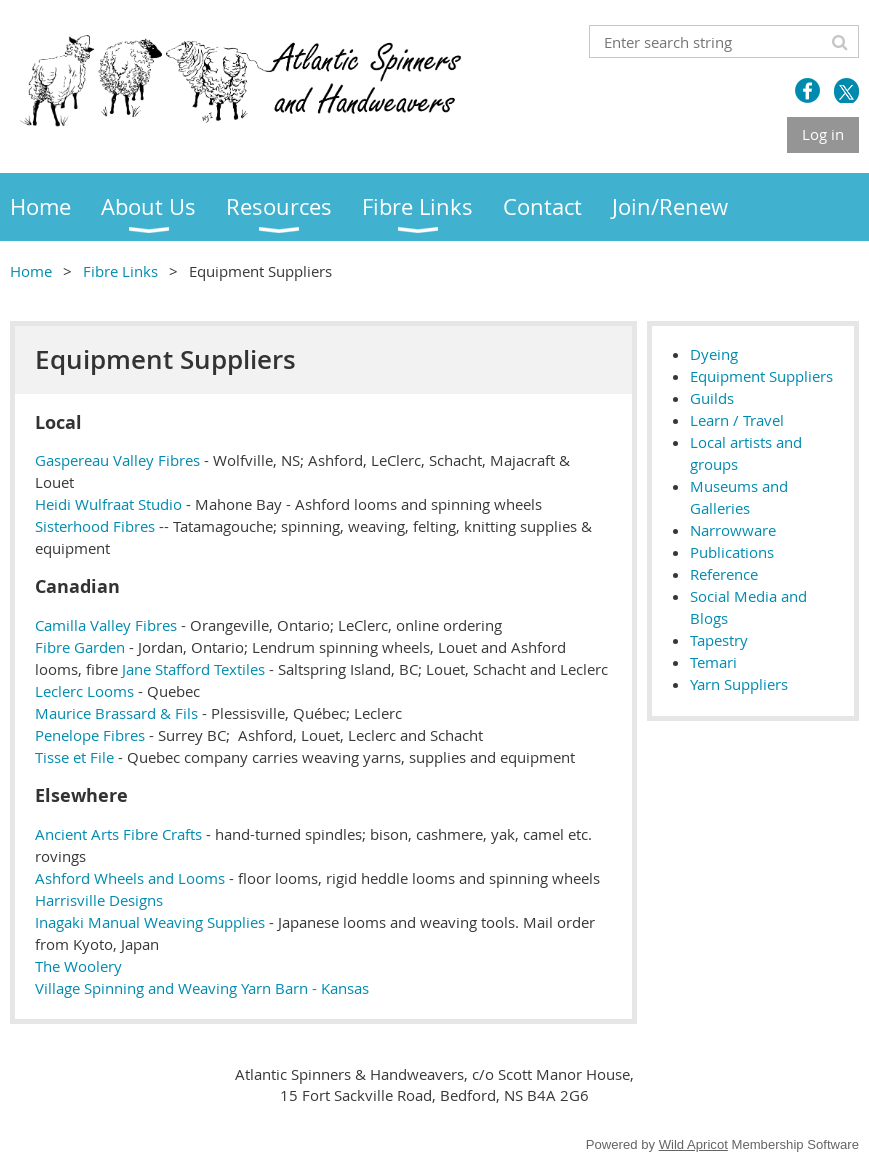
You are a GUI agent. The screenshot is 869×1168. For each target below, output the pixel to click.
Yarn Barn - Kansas (305, 988)
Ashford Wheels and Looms (130, 878)
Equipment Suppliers (761, 376)
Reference (724, 574)
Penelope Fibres (90, 735)
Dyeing (714, 354)
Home (31, 271)
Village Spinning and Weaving (136, 988)
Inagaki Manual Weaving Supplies (150, 922)
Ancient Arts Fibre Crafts (118, 834)
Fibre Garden (80, 647)
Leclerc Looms (84, 691)
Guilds (712, 398)
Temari (713, 662)
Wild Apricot (693, 1144)
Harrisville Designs (99, 900)
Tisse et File (74, 757)
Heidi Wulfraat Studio (108, 504)
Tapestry (719, 640)
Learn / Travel (737, 420)
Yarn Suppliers (739, 684)
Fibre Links (120, 271)
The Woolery (78, 966)
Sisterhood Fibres (95, 526)
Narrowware (733, 530)
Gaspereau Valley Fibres (117, 460)
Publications (732, 552)
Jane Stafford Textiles (193, 669)
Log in (823, 134)
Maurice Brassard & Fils (116, 713)
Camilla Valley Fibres (106, 625)
